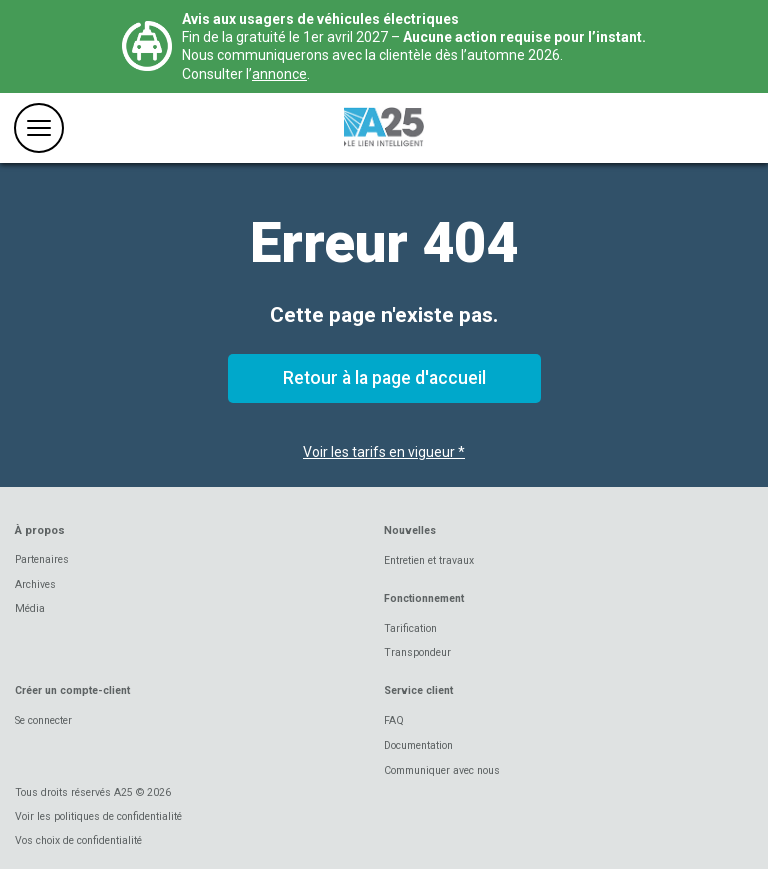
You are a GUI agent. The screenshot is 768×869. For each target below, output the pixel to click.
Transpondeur (417, 652)
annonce (279, 74)
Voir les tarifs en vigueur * (384, 452)
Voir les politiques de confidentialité (98, 816)
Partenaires (42, 559)
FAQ (394, 720)
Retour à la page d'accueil (384, 378)
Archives (35, 584)
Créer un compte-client (72, 690)
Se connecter (43, 720)
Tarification (410, 628)
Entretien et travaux (429, 560)
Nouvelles (410, 530)
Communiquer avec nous (442, 770)
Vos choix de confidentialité (78, 840)
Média (30, 608)
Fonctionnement (424, 598)
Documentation (418, 745)
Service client (418, 690)
